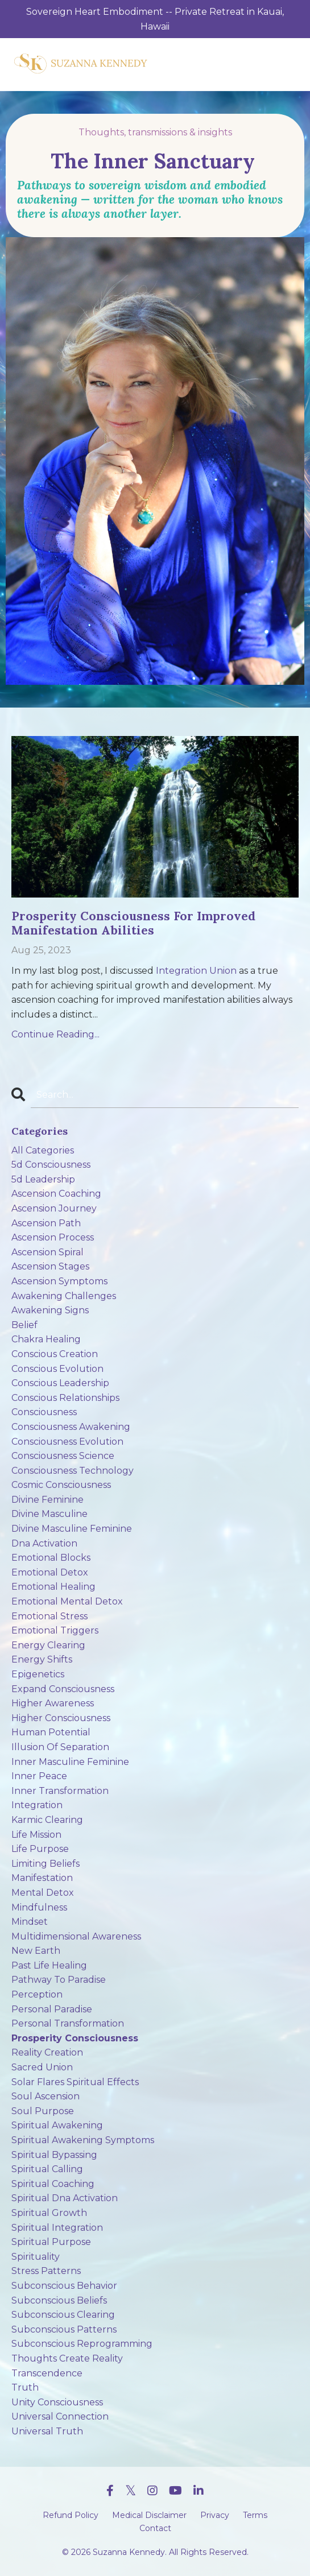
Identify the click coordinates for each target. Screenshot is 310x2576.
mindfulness (39, 1907)
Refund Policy (70, 2515)
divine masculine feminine (71, 1528)
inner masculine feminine (70, 1761)
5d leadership (43, 1179)
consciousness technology (72, 1470)
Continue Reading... (55, 1034)
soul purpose (42, 2111)
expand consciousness (62, 1689)
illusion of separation (60, 1747)
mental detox (42, 1892)
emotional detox (49, 1572)
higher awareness (52, 1703)
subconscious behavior (64, 2285)
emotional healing (53, 1586)
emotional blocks (50, 1557)
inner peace (39, 1776)
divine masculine (49, 1513)
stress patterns (46, 2270)
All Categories (42, 1150)
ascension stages (50, 1266)
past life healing (49, 1965)
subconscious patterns (64, 2329)
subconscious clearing (63, 2314)
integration (37, 1805)
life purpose (40, 1848)
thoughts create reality (67, 2358)
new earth (35, 1950)
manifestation (42, 1877)
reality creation (47, 2052)
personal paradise (51, 2009)
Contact (155, 2528)
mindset (29, 1921)
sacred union (42, 2067)
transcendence (46, 2373)
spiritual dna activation (64, 2198)
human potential (50, 1732)
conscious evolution (57, 1368)
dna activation (44, 1543)
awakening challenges (63, 1296)
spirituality (35, 2256)
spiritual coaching (52, 2183)
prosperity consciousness (74, 2038)
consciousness (44, 1412)
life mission (36, 1834)
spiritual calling (47, 2169)
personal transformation (67, 2023)
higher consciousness (60, 1718)
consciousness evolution (67, 1441)
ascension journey (54, 1208)
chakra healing (46, 1339)
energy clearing (48, 1645)
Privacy (214, 2515)
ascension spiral (47, 1252)
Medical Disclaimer (149, 2515)
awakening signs (50, 1310)
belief (24, 1325)
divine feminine (47, 1499)
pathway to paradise (58, 1979)
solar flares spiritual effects (75, 2082)
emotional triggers (54, 1630)
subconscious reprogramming (81, 2343)
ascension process (52, 1237)
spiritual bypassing (54, 2154)
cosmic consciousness (61, 1484)
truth (25, 2387)
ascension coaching (56, 1193)
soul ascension (45, 2096)
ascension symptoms (59, 1281)
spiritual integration (57, 2227)
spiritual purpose (51, 2241)
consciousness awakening (70, 1426)
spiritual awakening (57, 2125)
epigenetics (37, 1674)
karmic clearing (47, 1819)
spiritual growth (49, 2212)
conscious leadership (60, 1383)
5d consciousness (50, 1164)
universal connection (60, 2416)
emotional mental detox (67, 1601)
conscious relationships (65, 1397)
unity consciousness (57, 2402)
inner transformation (60, 1790)
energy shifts (41, 1659)
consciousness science (62, 1455)
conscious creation (54, 1354)
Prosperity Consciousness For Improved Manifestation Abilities (133, 923)
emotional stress (49, 1616)
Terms (255, 2515)
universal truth (47, 2431)
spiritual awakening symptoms (82, 2140)
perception (37, 1994)
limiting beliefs (45, 1863)
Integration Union (196, 970)
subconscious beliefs (59, 2300)
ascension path (46, 1223)
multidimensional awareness (76, 1936)
